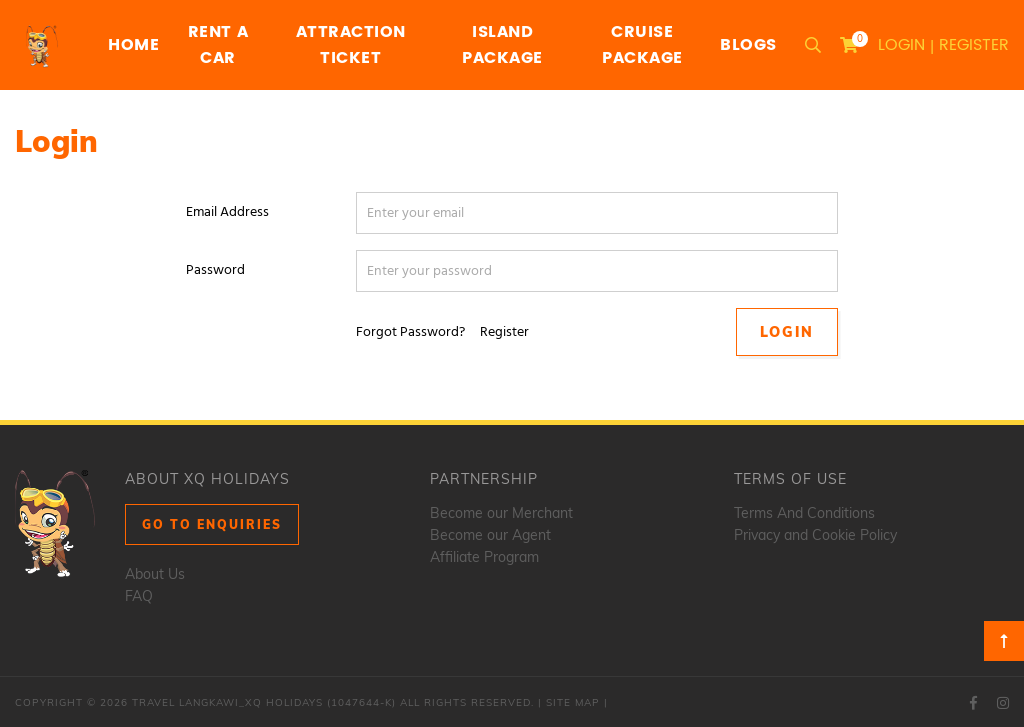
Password (215, 270)
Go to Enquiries (212, 524)
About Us (155, 574)
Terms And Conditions (804, 513)
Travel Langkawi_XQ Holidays (227, 702)
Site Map (573, 702)
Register (974, 45)
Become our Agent (490, 535)
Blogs (748, 45)
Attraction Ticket (351, 45)
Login (901, 45)
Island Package (502, 45)
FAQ (139, 596)
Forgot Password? (410, 332)
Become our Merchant (501, 513)
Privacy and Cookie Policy (815, 535)
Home (133, 45)
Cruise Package (642, 45)
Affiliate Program (484, 557)
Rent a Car (218, 45)
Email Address (227, 212)
